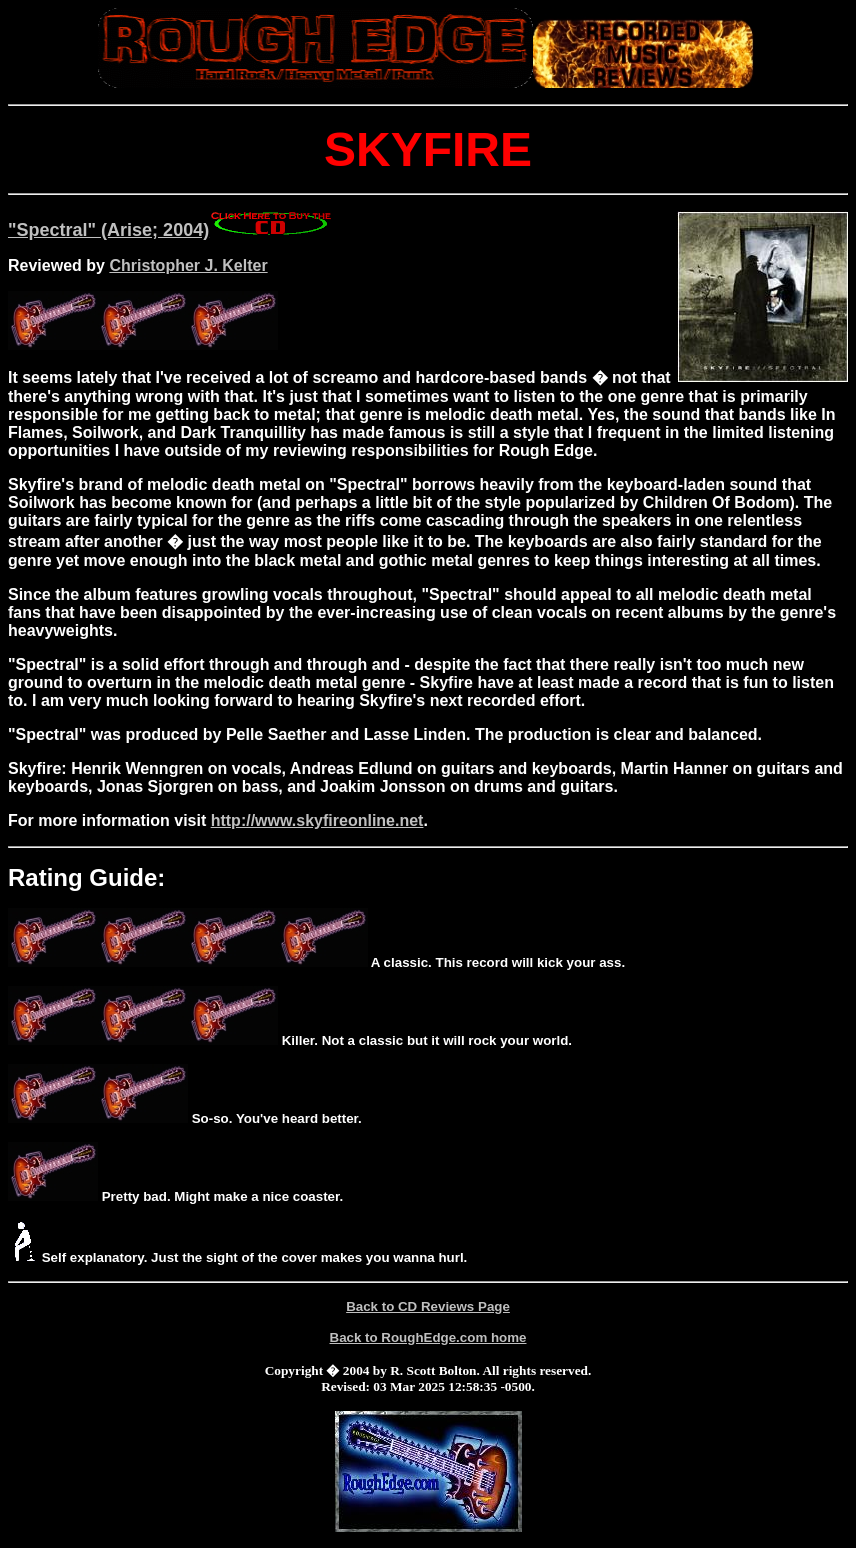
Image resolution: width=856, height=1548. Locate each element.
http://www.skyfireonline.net (317, 820)
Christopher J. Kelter (188, 265)
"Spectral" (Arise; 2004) (171, 230)
